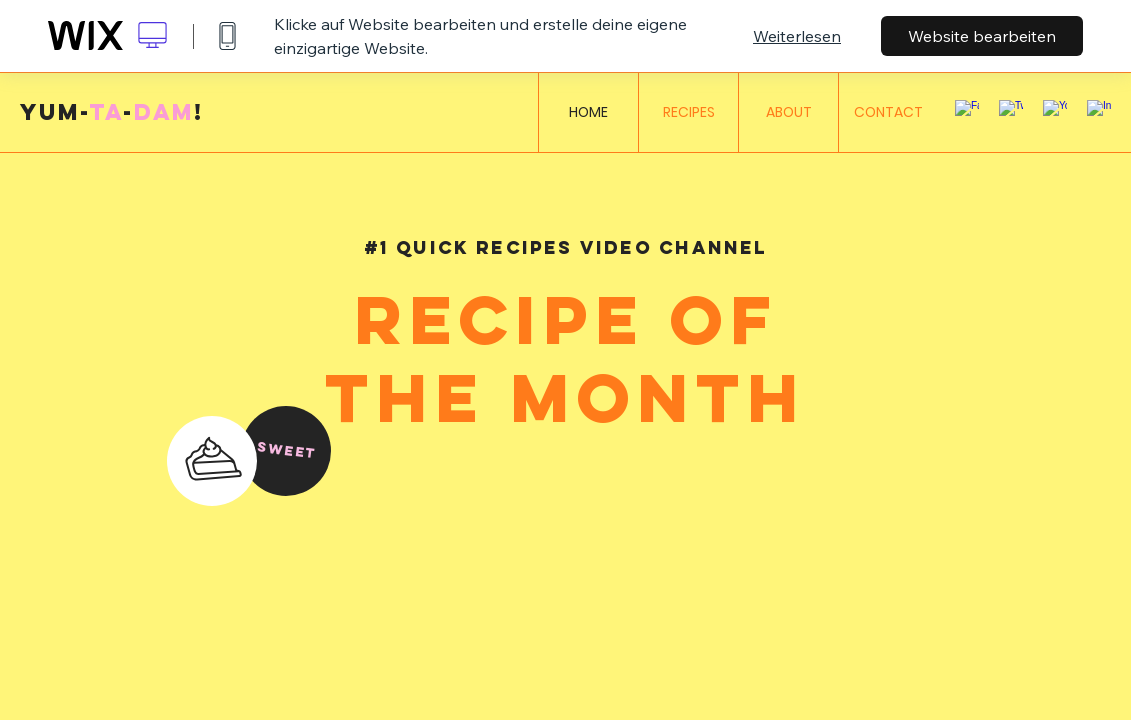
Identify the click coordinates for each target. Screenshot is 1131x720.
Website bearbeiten (982, 36)
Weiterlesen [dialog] (797, 36)
